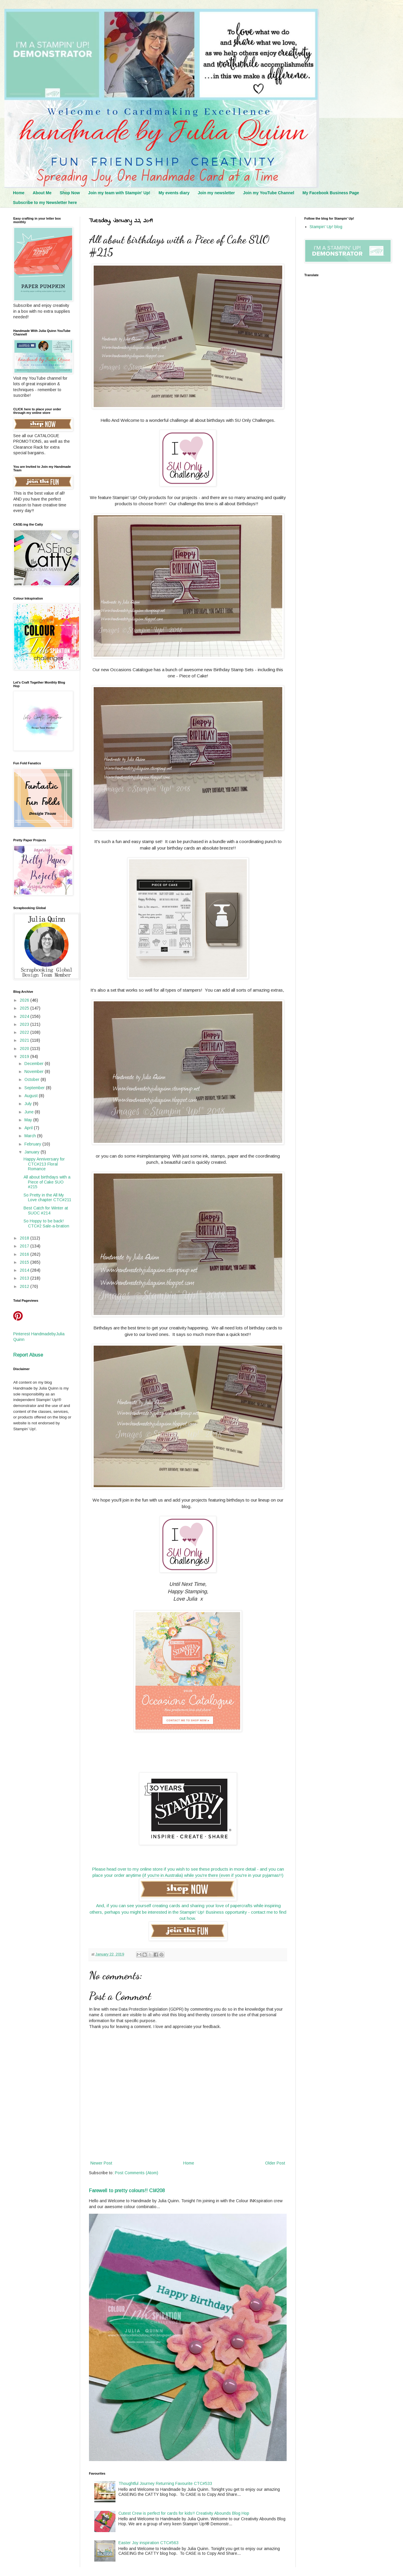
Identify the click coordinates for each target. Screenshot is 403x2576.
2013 (25, 1278)
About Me (42, 192)
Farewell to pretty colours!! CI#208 (127, 2190)
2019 (25, 1056)
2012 (25, 1286)
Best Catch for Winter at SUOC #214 (46, 1210)
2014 (25, 1270)
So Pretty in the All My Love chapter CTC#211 (47, 1197)
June (29, 1112)
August (31, 1095)
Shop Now (70, 192)
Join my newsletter (216, 192)
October (32, 1079)
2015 (25, 1262)
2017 (25, 1246)
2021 (25, 1040)
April (29, 1127)
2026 (25, 1000)
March (30, 1135)
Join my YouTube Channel (268, 192)
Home (18, 192)
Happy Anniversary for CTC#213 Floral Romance (44, 1164)
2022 (25, 1032)
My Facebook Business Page (331, 192)
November (34, 1071)
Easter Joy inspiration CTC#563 (148, 2542)
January (32, 1152)
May (28, 1119)
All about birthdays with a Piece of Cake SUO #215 (47, 1182)
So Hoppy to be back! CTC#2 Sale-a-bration (46, 1223)
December (34, 1063)
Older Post (275, 2163)
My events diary (173, 192)
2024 (25, 1016)
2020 (25, 1048)
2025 (25, 1008)
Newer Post (101, 2163)
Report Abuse (28, 1354)
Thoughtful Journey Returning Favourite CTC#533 (165, 2483)
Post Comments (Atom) (136, 2172)
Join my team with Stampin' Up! (119, 192)
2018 (25, 1238)
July (28, 1103)
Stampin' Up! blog (326, 226)
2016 (25, 1254)
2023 (25, 1024)
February (33, 1144)
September (35, 1087)
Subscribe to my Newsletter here (45, 202)
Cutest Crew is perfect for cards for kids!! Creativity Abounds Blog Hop (183, 2513)
